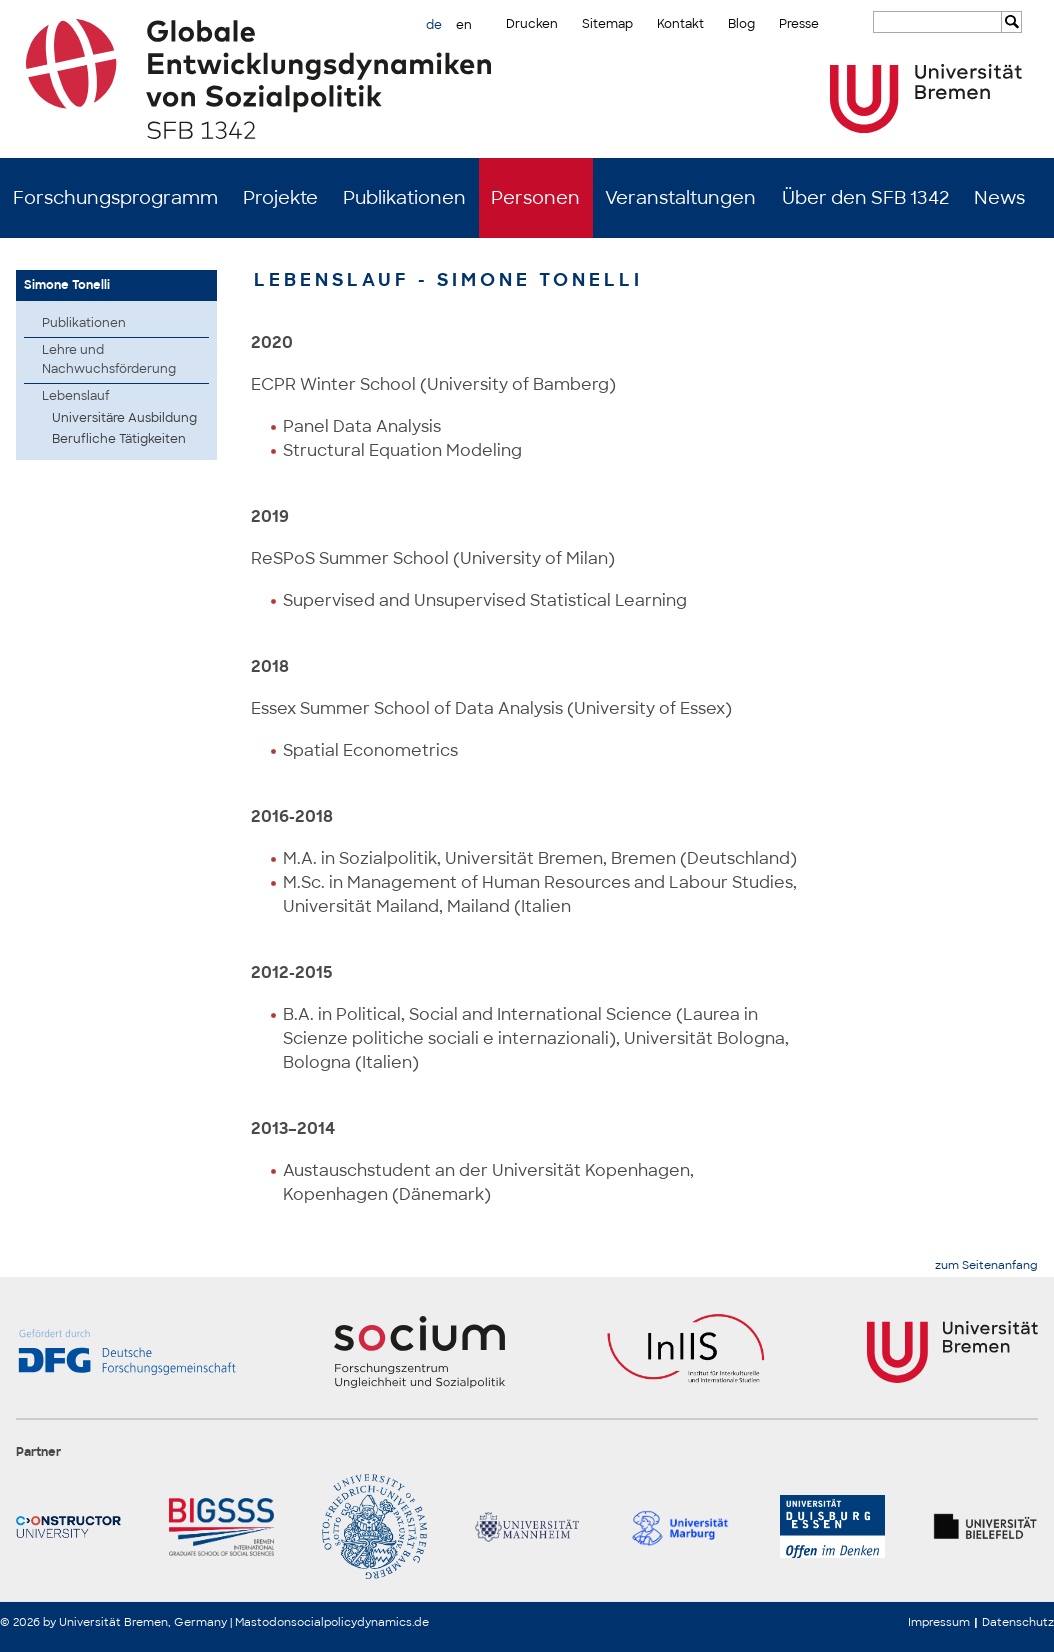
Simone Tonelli (67, 285)
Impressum (939, 1622)
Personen (535, 198)
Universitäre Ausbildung (124, 418)
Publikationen (404, 198)
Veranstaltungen (680, 198)
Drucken (532, 24)
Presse (799, 24)
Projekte (280, 198)
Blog (741, 24)
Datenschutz (1018, 1622)
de (434, 25)
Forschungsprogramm (115, 198)
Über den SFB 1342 (865, 198)
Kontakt (680, 24)
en (464, 25)
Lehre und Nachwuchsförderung (109, 359)
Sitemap (607, 24)
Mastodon (263, 1622)
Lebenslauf (76, 396)
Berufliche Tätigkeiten (119, 439)
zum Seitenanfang (986, 1265)
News (999, 198)
